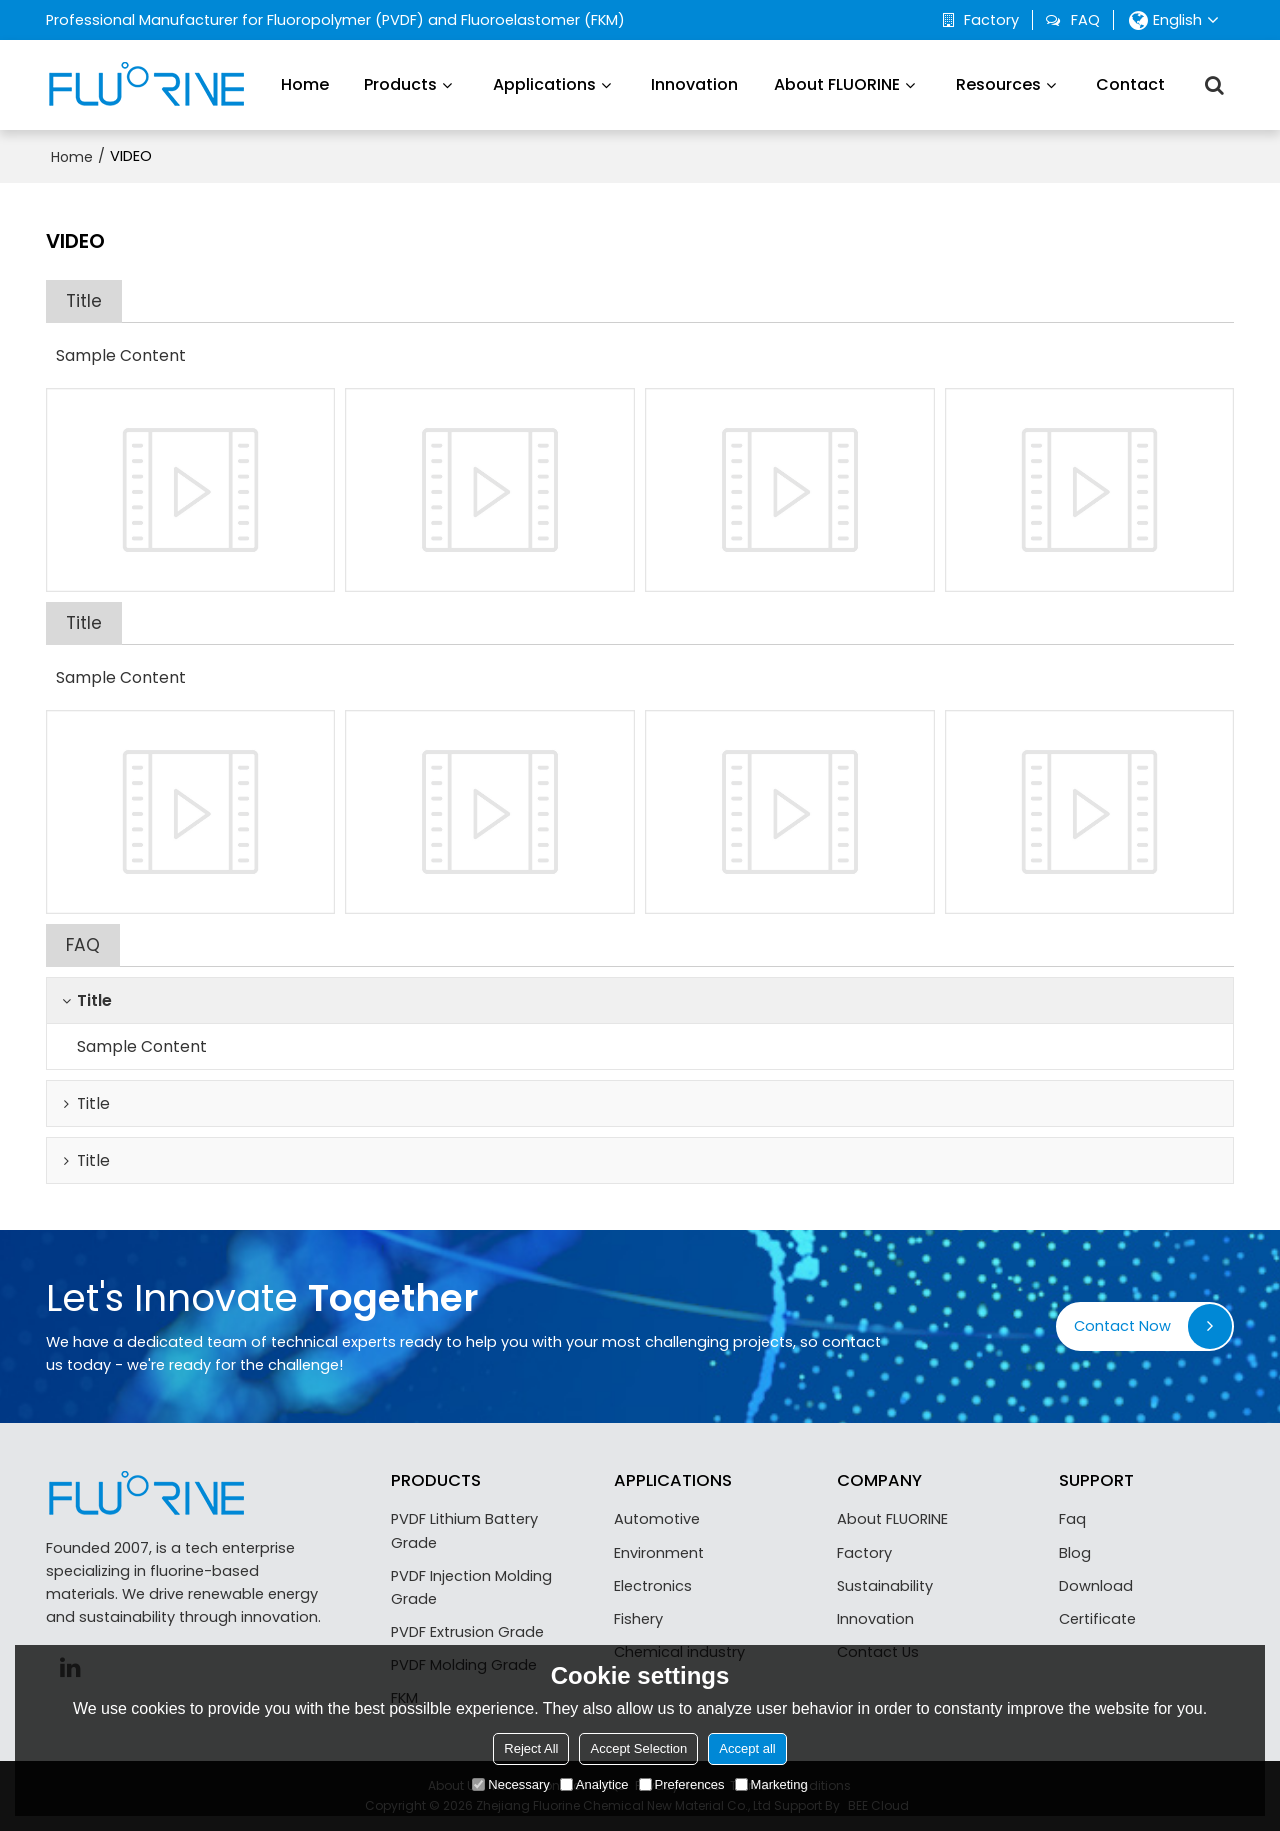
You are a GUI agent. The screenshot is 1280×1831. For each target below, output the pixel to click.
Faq (1072, 1519)
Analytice (594, 1784)
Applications (544, 84)
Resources (998, 84)
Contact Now (1122, 1326)
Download (1096, 1586)
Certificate (1097, 1619)
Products (400, 84)
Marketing (771, 1784)
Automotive (657, 1519)
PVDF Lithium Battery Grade (464, 1530)
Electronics (653, 1586)
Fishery (638, 1619)
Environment (659, 1553)
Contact (1130, 84)
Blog (1075, 1553)
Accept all (747, 1748)
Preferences (682, 1784)
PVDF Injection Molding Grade (471, 1587)
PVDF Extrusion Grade (467, 1632)
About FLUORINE (837, 84)
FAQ (1085, 20)
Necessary (510, 1784)
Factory (991, 20)
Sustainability (885, 1586)
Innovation (694, 84)
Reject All (531, 1748)
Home (305, 84)
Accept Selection (638, 1748)
